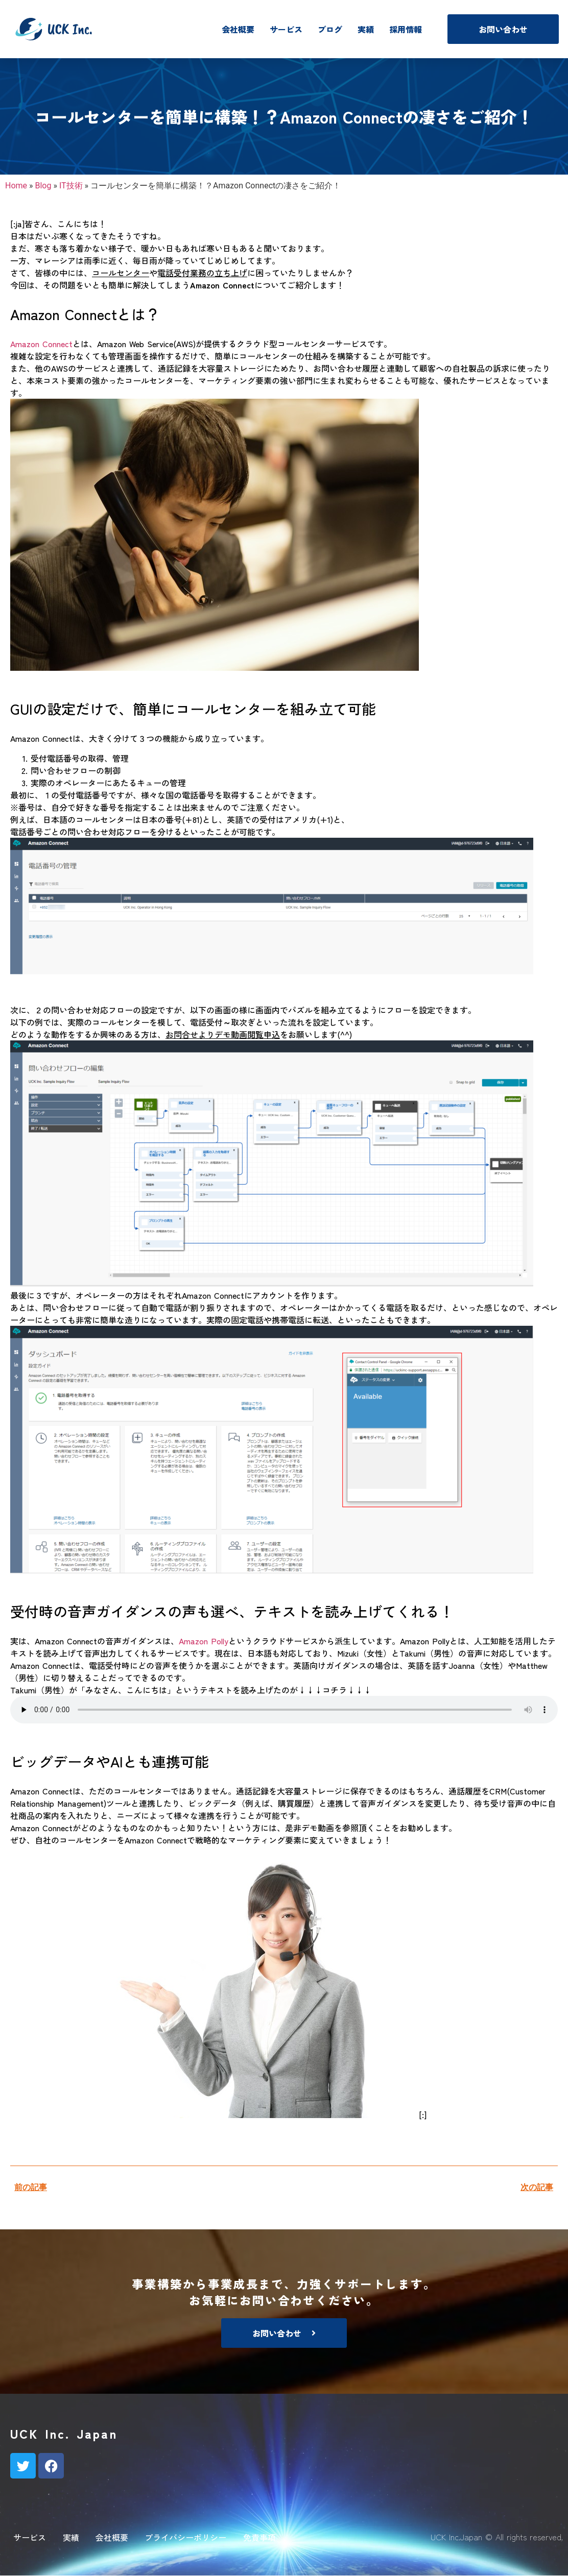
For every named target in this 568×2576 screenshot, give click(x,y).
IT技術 (71, 185)
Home (16, 185)
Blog (43, 185)
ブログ (330, 29)
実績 (366, 29)
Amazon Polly (203, 1641)
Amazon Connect (41, 343)
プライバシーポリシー (185, 2537)
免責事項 (259, 2537)
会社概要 (238, 29)
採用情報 (405, 29)
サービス (286, 29)
